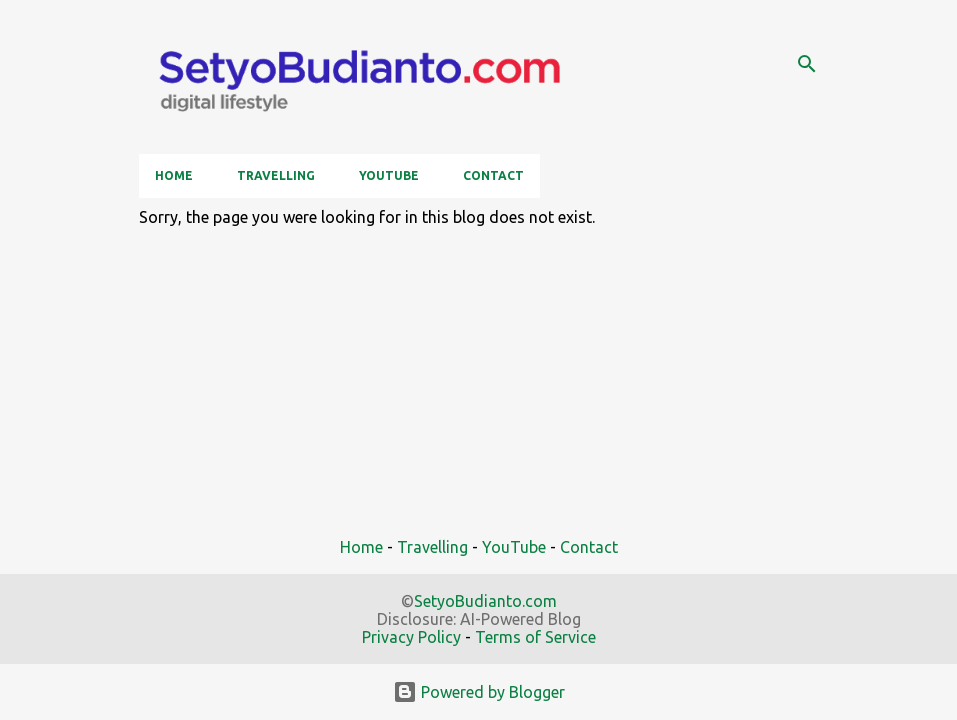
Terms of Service (535, 637)
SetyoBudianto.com (485, 601)
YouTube (389, 175)
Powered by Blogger (479, 692)
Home (174, 175)
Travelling (276, 175)
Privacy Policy (411, 637)
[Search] (807, 64)
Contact (493, 175)
